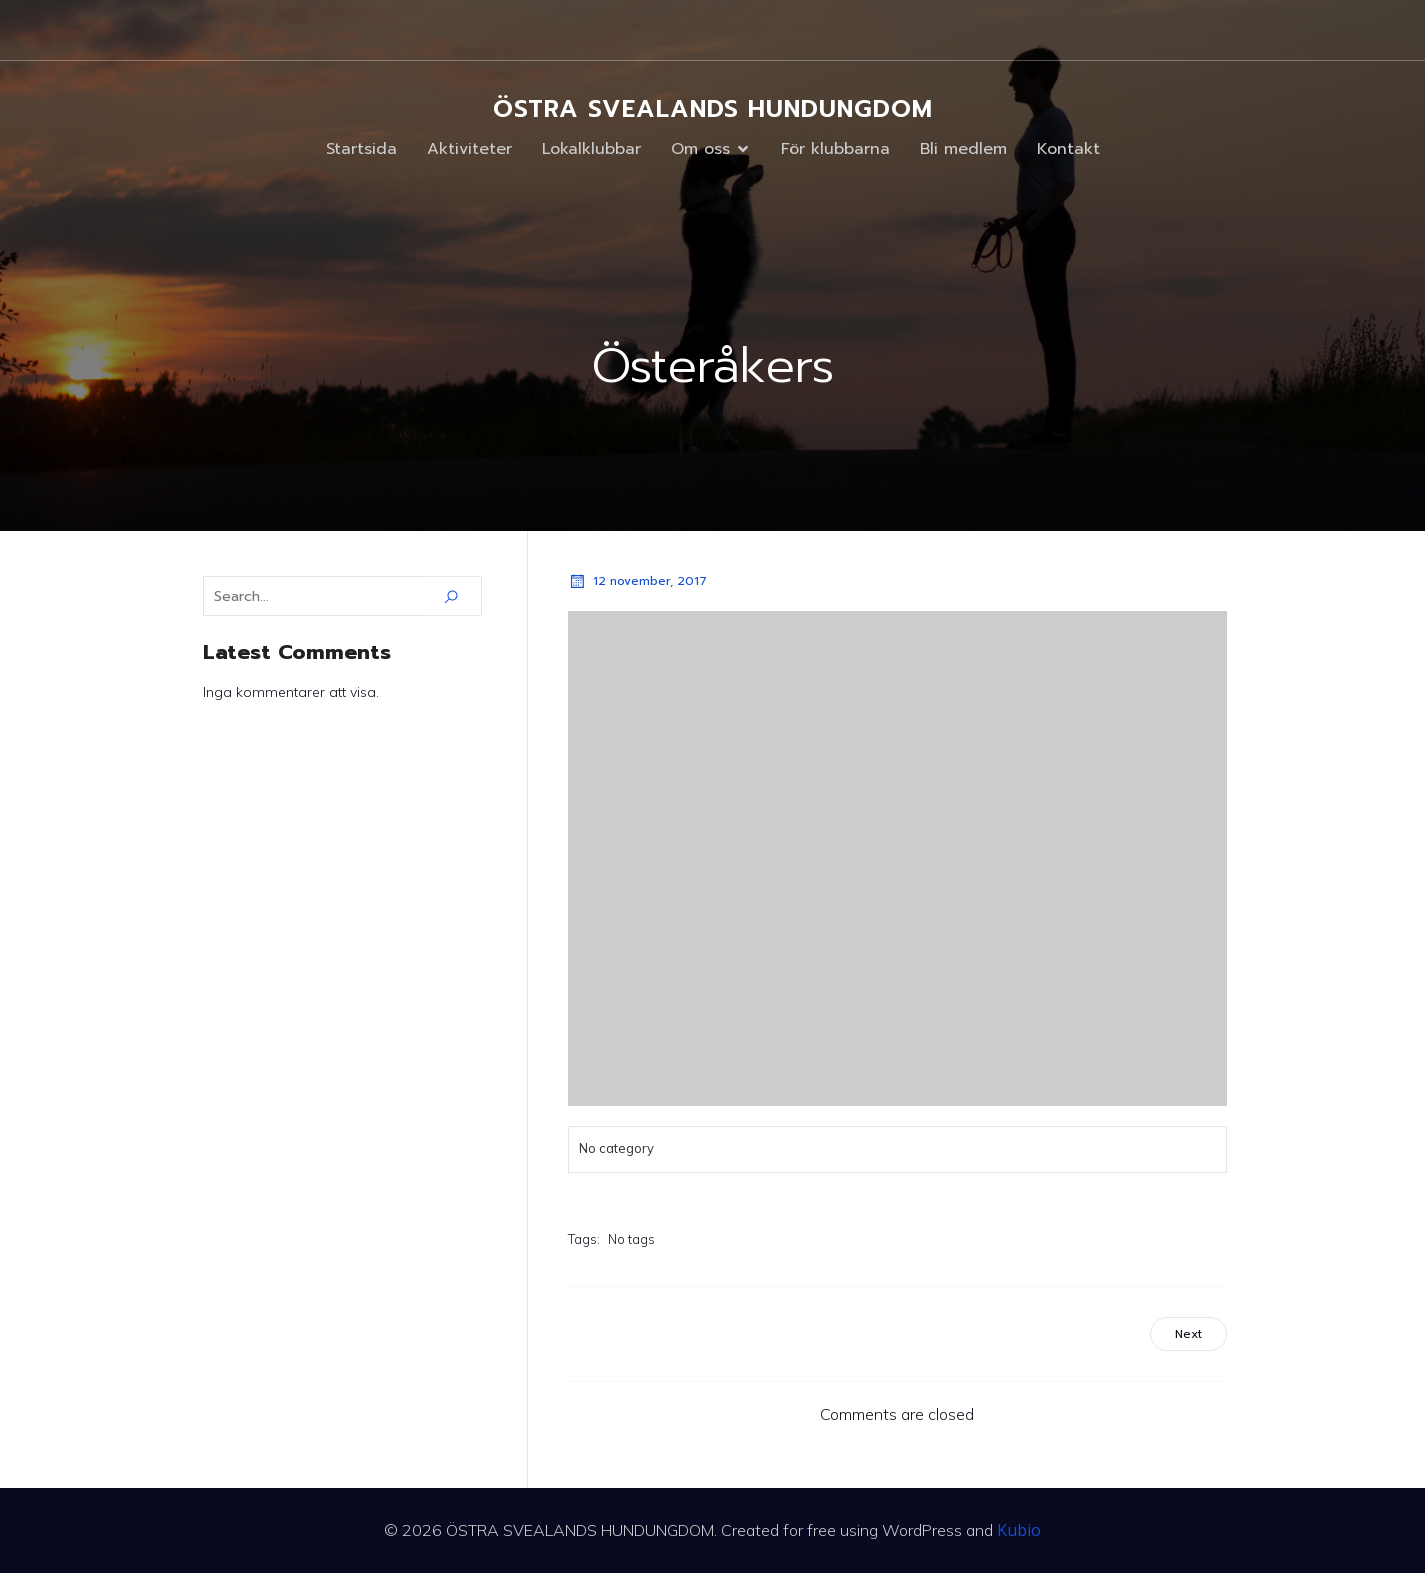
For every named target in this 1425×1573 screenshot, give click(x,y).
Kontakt (1068, 149)
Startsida (361, 149)
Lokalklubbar (591, 149)
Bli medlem (963, 149)
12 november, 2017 (637, 581)
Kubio (1019, 1530)
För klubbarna (835, 149)
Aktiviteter (469, 149)
